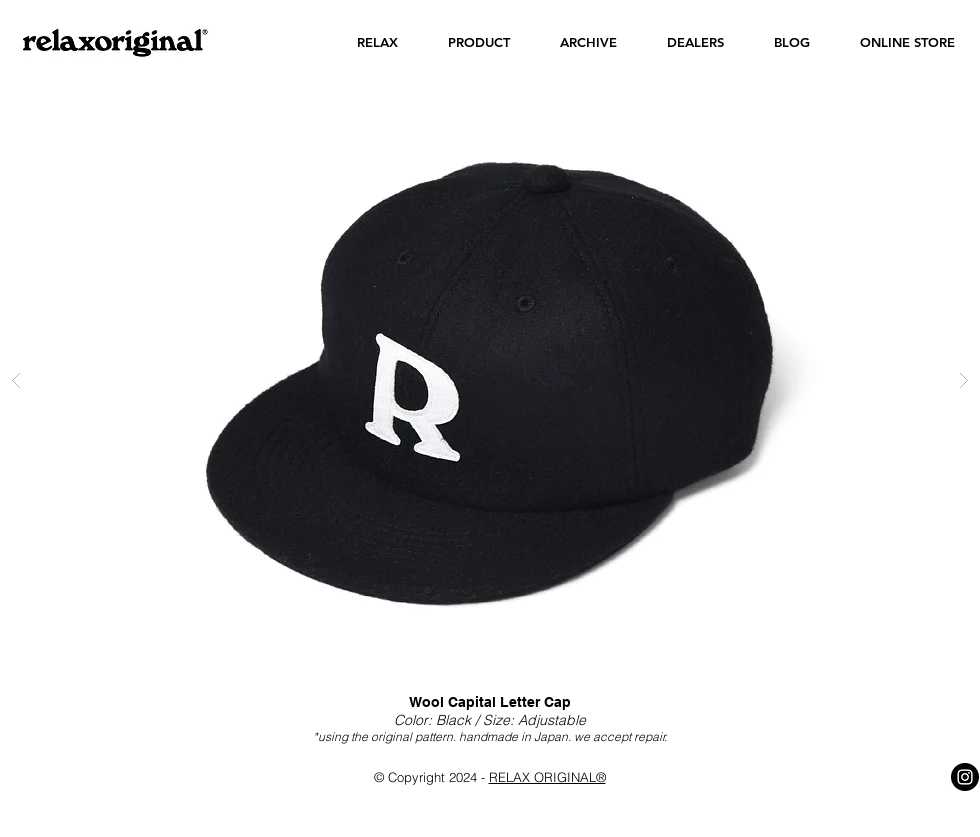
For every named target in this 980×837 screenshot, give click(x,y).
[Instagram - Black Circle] (965, 777)
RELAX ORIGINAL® (547, 777)
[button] (377, 42)
